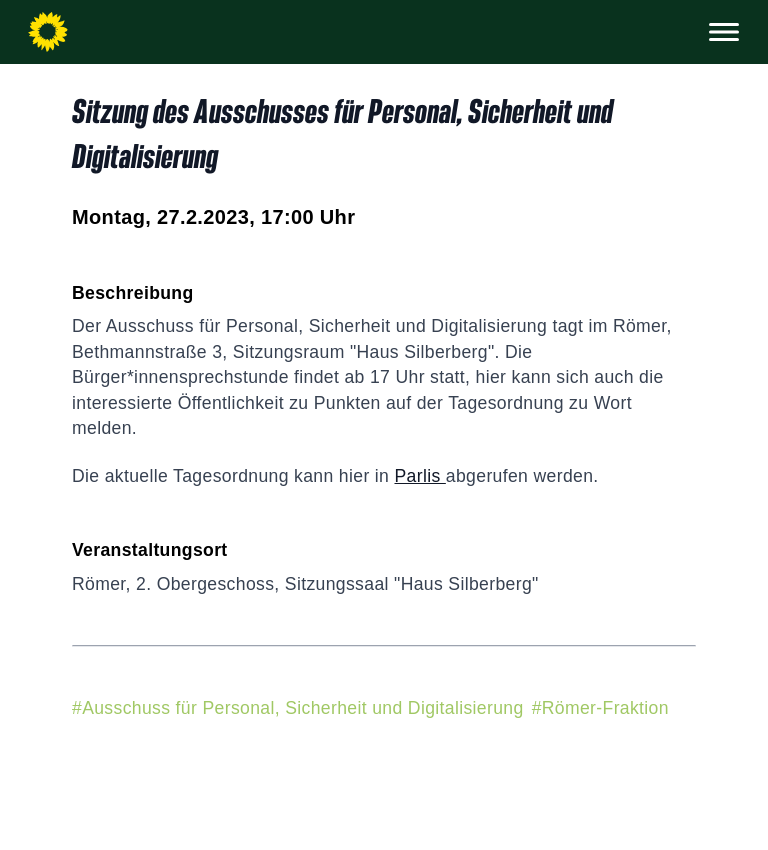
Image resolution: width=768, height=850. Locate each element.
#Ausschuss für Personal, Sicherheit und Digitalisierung (298, 708)
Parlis (419, 476)
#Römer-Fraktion (600, 708)
